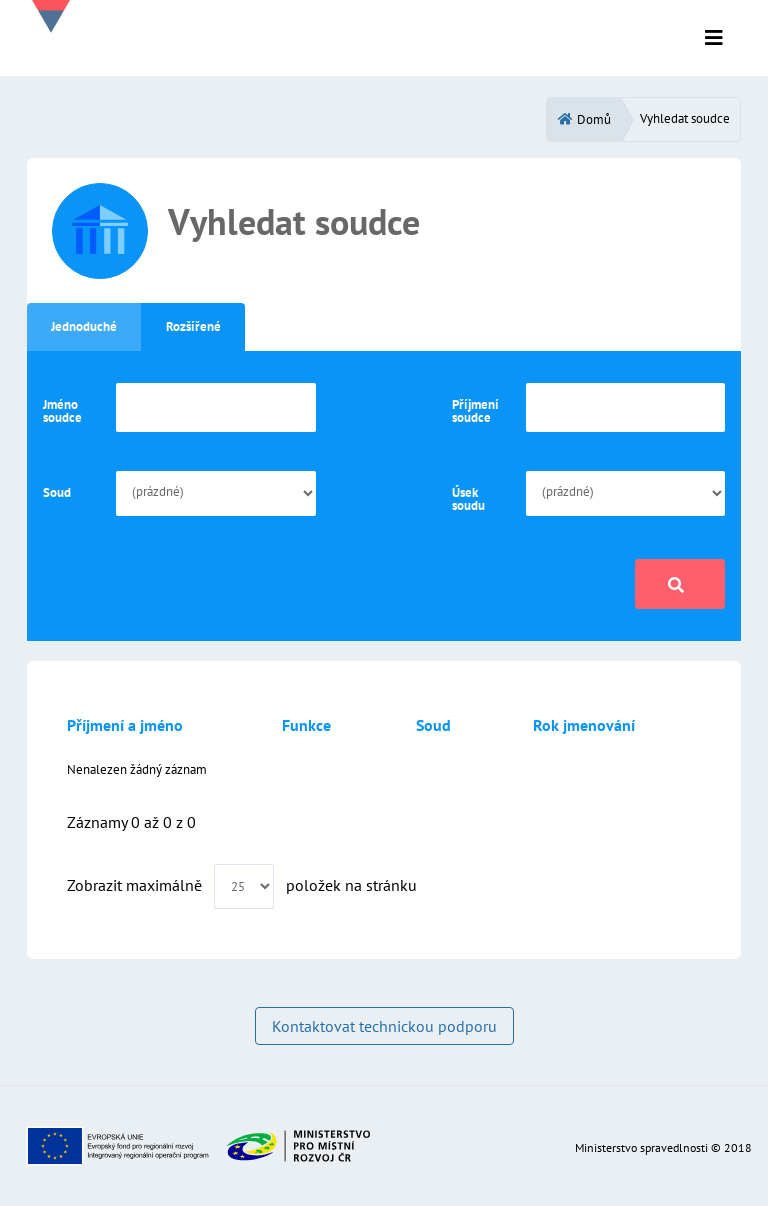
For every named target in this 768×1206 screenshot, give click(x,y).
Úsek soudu (468, 499)
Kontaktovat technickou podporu (384, 1026)
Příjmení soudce (475, 411)
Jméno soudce (62, 411)
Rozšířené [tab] (193, 326)
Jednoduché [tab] (84, 326)
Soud (57, 492)
